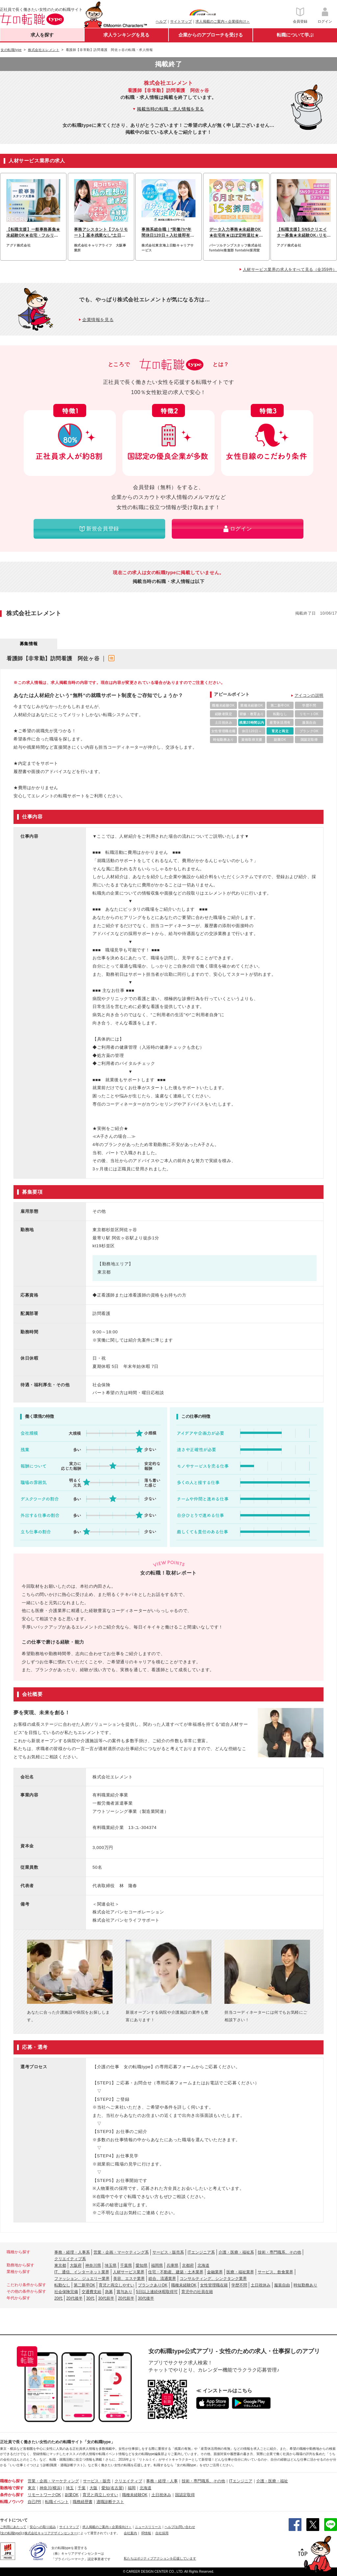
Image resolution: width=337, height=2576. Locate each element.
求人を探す (42, 34)
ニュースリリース (148, 2527)
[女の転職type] (10, 2533)
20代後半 (74, 2298)
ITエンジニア (240, 2481)
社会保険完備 (66, 2291)
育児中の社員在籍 (197, 2291)
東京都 (60, 2265)
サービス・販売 (97, 2481)
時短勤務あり (305, 2285)
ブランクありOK (152, 2285)
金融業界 (215, 2272)
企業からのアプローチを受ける (210, 34)
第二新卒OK (84, 2285)
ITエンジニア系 (201, 2252)
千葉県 (126, 2265)
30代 (90, 2298)
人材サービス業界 (128, 2272)
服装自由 (282, 2285)
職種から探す (12, 2481)
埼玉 (70, 2488)
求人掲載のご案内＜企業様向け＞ (222, 21)
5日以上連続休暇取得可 (157, 2291)
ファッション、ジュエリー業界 (82, 2278)
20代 (58, 2298)
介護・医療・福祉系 (236, 2252)
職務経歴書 (82, 2502)
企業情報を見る (98, 319)
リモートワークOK (44, 2495)
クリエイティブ (128, 2481)
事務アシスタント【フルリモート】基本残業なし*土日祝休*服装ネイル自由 (101, 232)
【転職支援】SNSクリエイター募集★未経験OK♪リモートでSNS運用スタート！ (302, 232)
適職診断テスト (110, 2502)
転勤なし (62, 2285)
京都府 (188, 2265)
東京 (32, 2488)
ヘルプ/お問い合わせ (180, 2527)
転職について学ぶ (295, 34)
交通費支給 (91, 2291)
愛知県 (141, 2265)
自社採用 (161, 2533)
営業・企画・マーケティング (53, 2481)
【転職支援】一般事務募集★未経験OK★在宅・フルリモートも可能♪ (33, 232)
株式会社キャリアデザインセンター (50, 2533)
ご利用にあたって (13, 2527)
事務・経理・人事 (162, 2481)
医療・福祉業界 (240, 2272)
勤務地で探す (12, 2488)
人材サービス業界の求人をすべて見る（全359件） (290, 269)
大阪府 (76, 2265)
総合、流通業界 (162, 2278)
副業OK (71, 2495)
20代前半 (126, 2298)
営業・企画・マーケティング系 (121, 2252)
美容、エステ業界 (129, 2278)
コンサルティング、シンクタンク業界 (213, 2278)
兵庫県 (172, 2265)
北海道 (203, 2265)
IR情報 (146, 2533)
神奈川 (45, 2488)
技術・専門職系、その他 (279, 2252)
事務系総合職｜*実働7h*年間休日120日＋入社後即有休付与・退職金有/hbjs (168, 232)
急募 (109, 2291)
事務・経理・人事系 (72, 2252)
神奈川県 (93, 2265)
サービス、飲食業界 (275, 2272)
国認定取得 (185, 2495)
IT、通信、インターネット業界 (81, 2272)
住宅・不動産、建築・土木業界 (175, 2272)
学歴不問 (239, 2285)
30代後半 (146, 2298)
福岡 (132, 2488)
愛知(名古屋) (112, 2488)
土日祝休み (261, 2285)
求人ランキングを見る (126, 34)
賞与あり (124, 2291)
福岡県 (157, 2265)
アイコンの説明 (309, 695)
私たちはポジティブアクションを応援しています (160, 2558)
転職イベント (57, 2502)
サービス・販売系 (168, 2252)
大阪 (93, 2488)
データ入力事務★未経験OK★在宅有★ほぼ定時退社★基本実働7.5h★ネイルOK (236, 232)
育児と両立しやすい (116, 2285)
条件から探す (12, 2495)
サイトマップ (181, 21)
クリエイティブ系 (70, 2259)
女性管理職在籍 (214, 2285)
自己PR (34, 2502)
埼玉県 (111, 2265)
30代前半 (106, 2298)
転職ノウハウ (12, 2502)
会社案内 (130, 2533)
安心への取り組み (43, 2527)
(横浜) (56, 2488)
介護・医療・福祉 (272, 2481)
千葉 (82, 2488)
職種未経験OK (183, 2285)
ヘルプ (161, 21)
